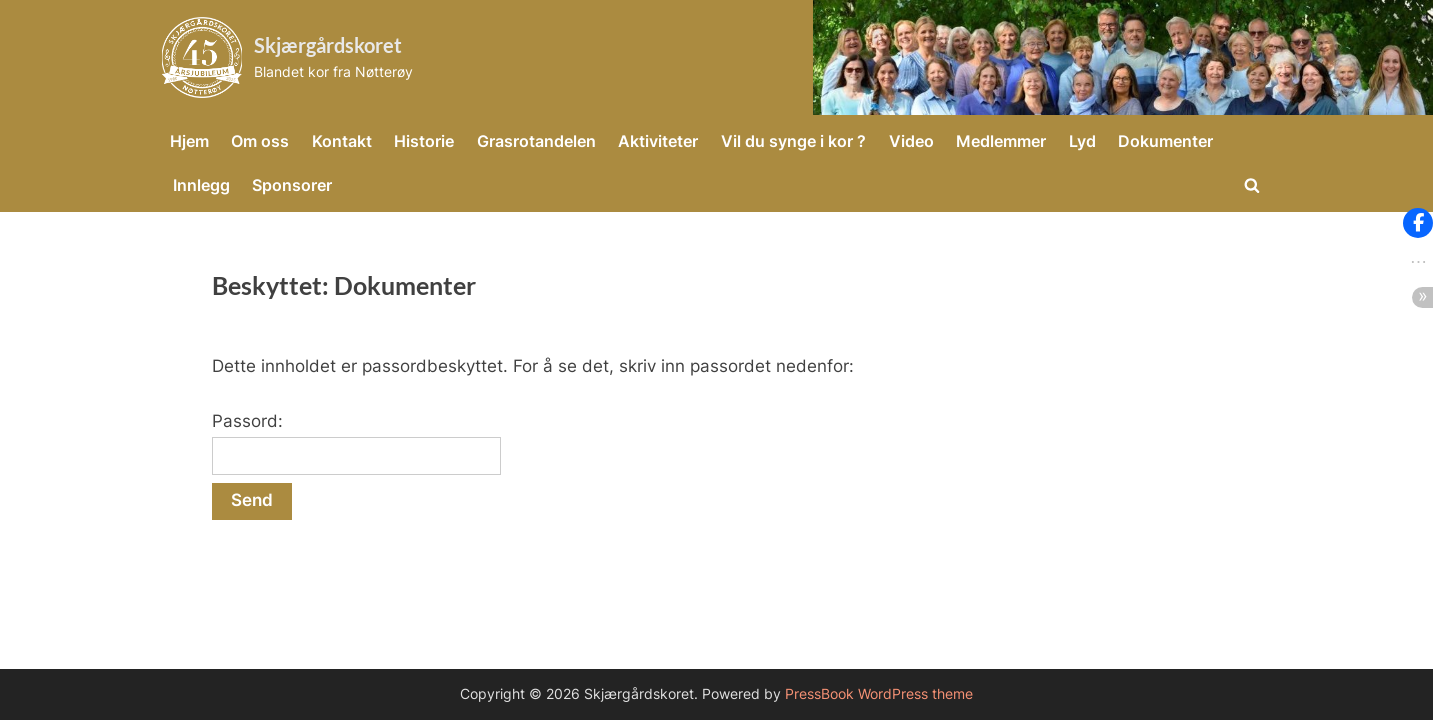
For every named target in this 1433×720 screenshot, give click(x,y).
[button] (1418, 223)
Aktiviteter (658, 141)
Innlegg (201, 185)
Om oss (260, 141)
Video (911, 141)
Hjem (189, 141)
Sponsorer (292, 185)
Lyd (1082, 141)
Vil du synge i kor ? (793, 141)
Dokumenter (1165, 141)
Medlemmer (1001, 141)
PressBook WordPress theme (879, 694)
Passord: (356, 443)
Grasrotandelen (536, 141)
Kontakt (342, 141)
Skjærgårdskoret (328, 45)
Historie (424, 141)
